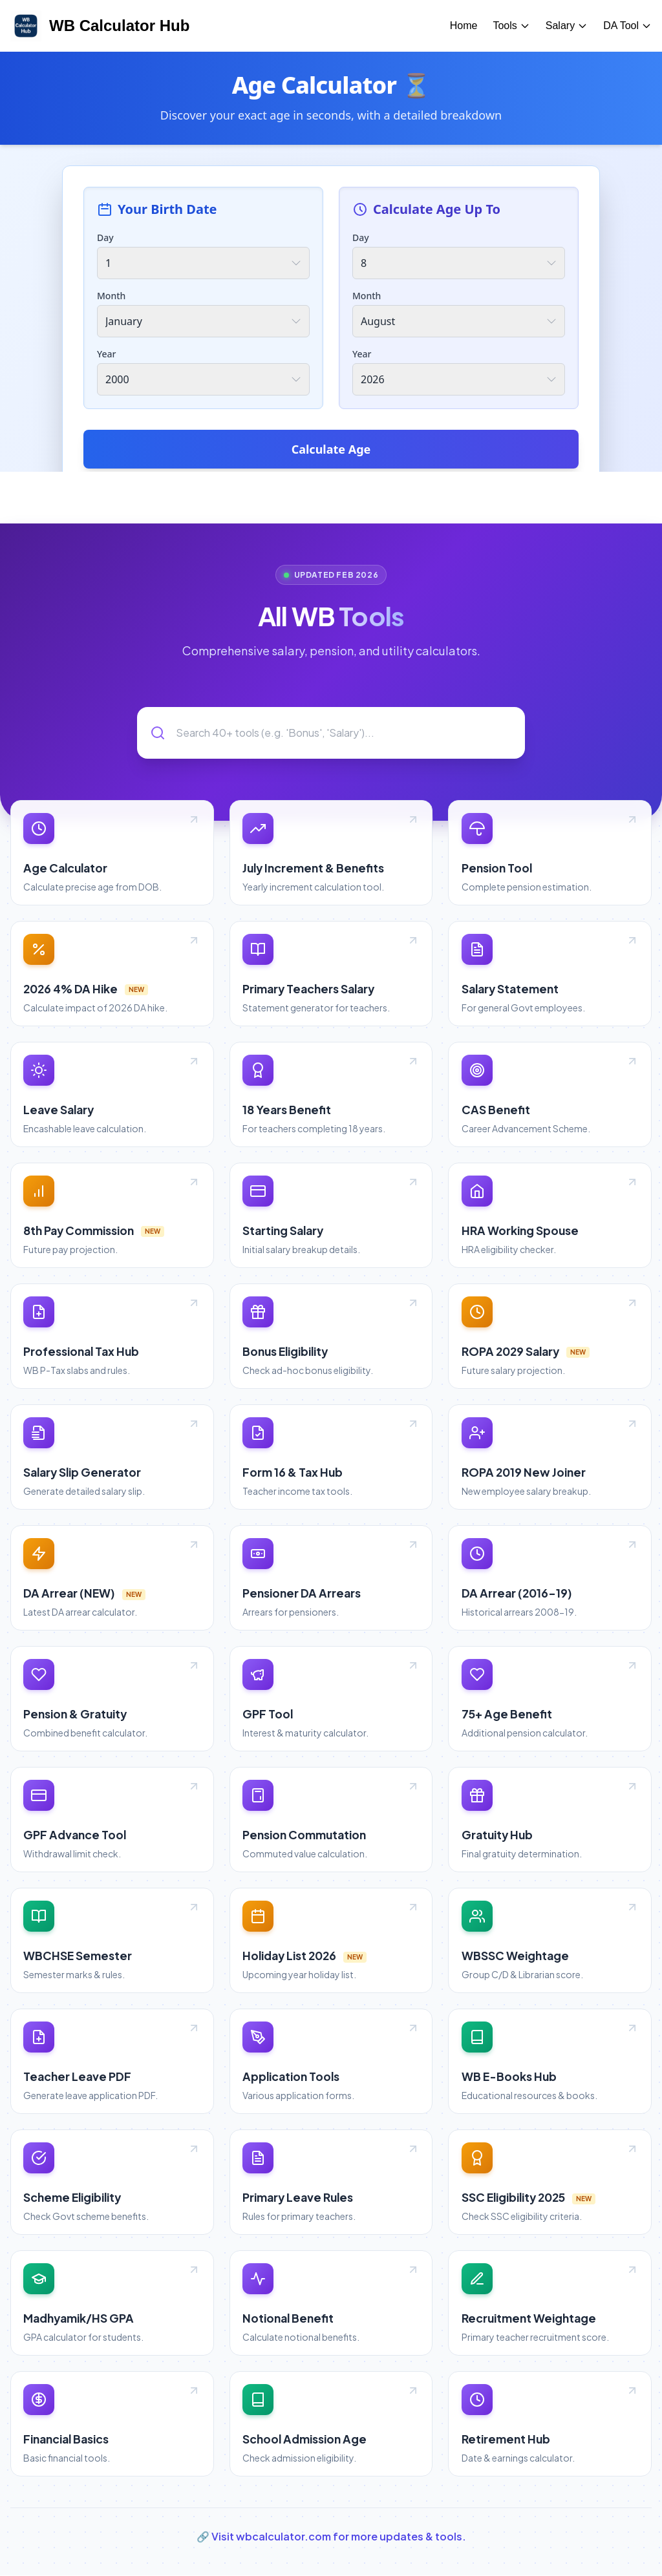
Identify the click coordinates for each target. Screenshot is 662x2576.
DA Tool (627, 25)
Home (464, 25)
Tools (511, 25)
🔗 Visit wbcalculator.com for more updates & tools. (331, 2537)
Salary (567, 25)
